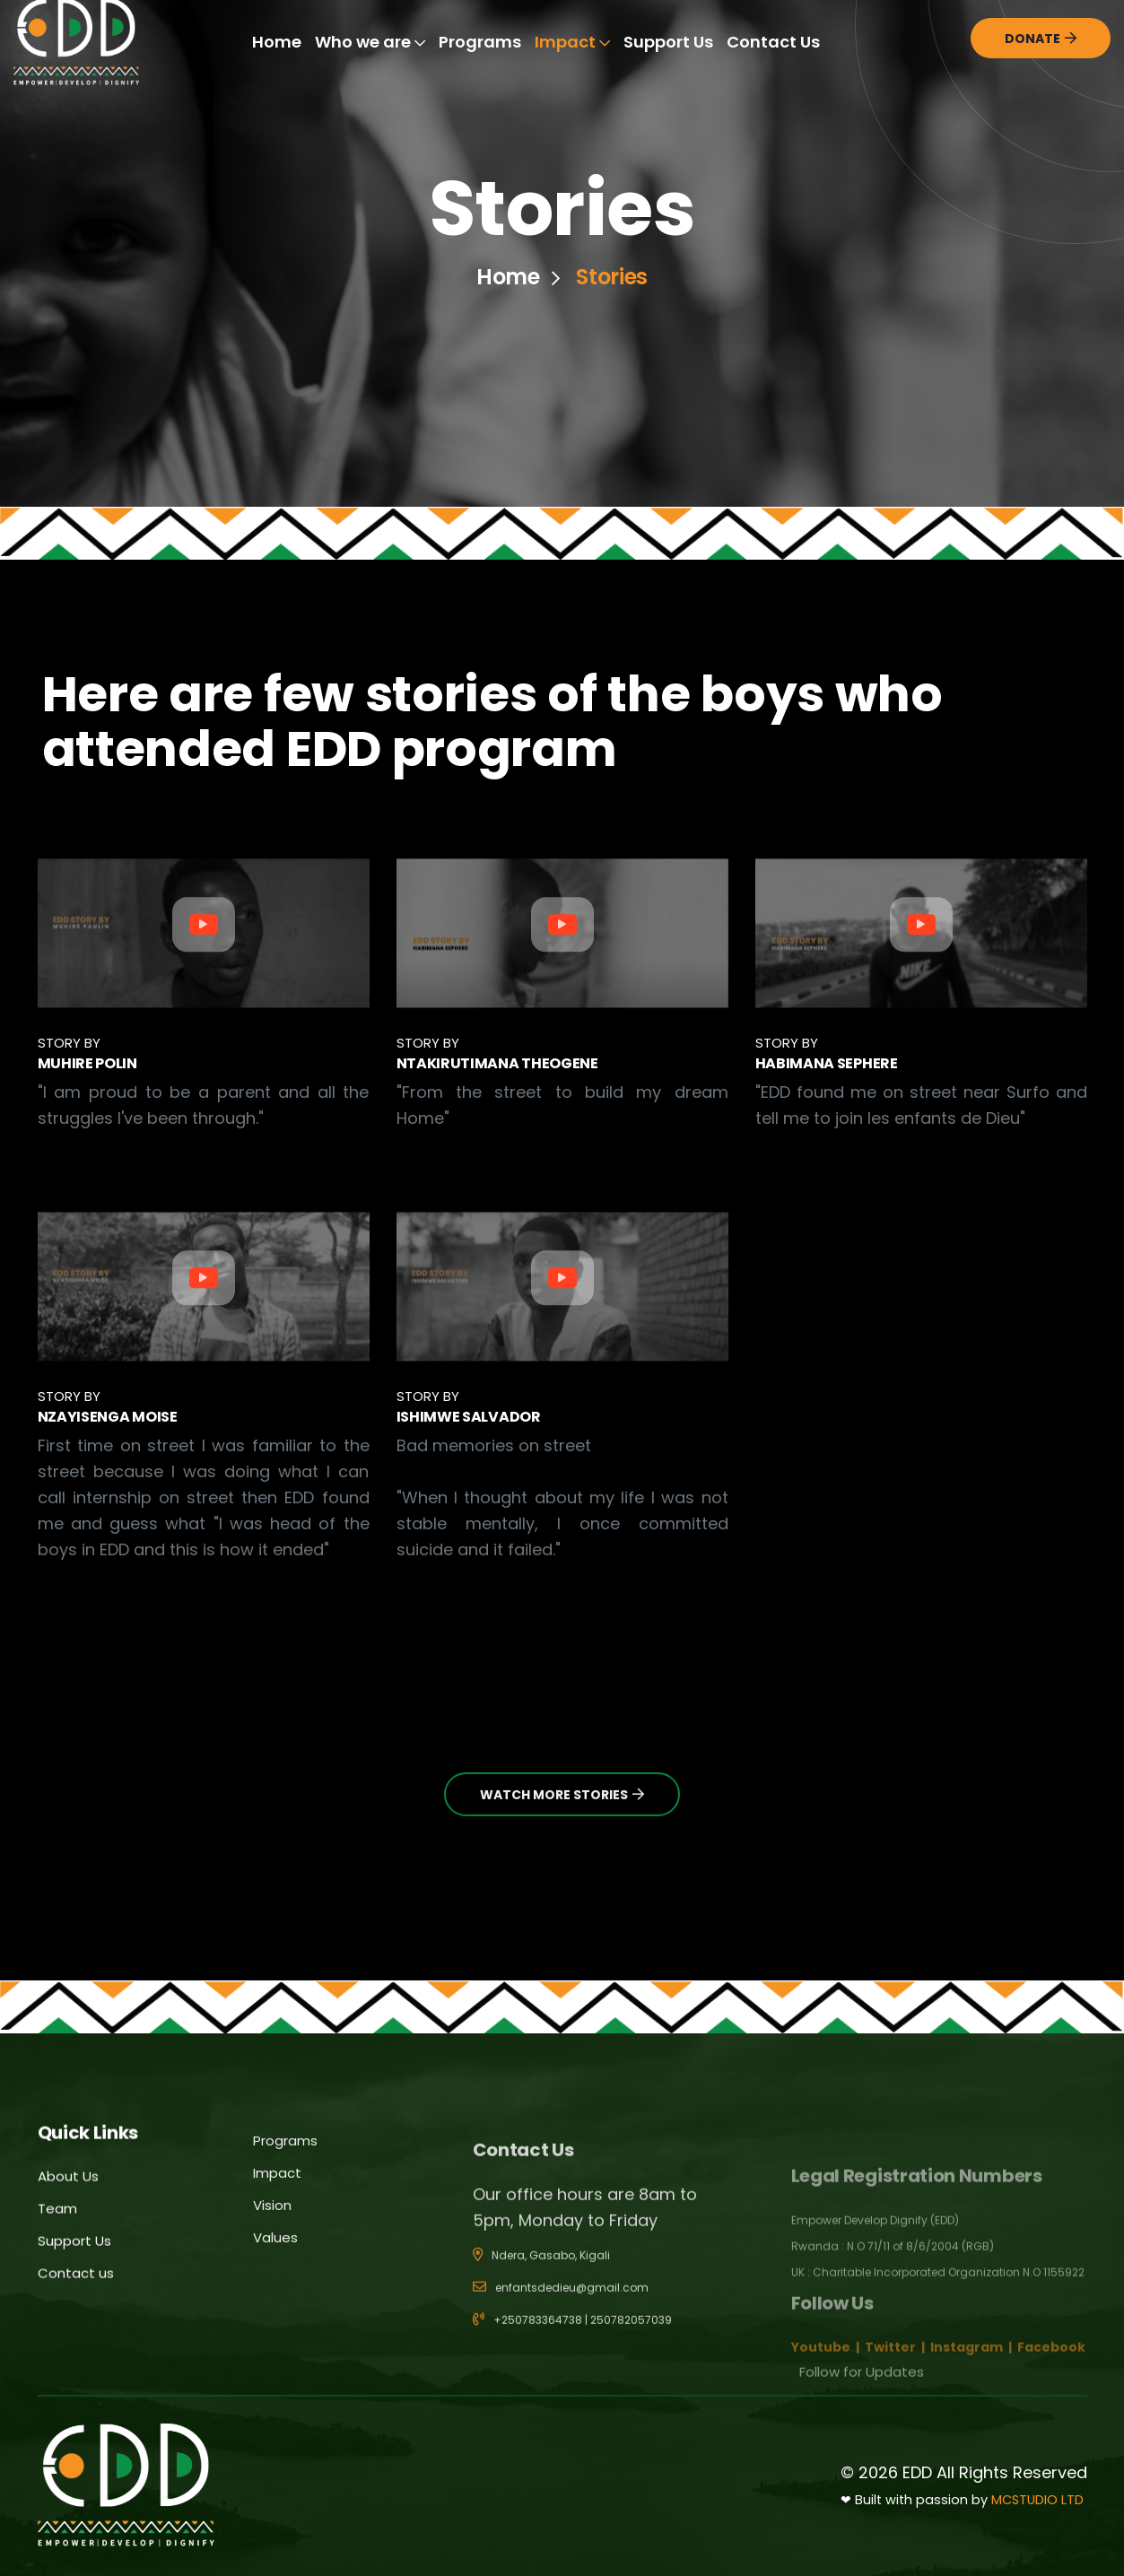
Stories (612, 277)
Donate (1040, 39)
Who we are (370, 41)
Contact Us (773, 41)
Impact (572, 41)
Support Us (668, 41)
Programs (480, 41)
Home (276, 41)
